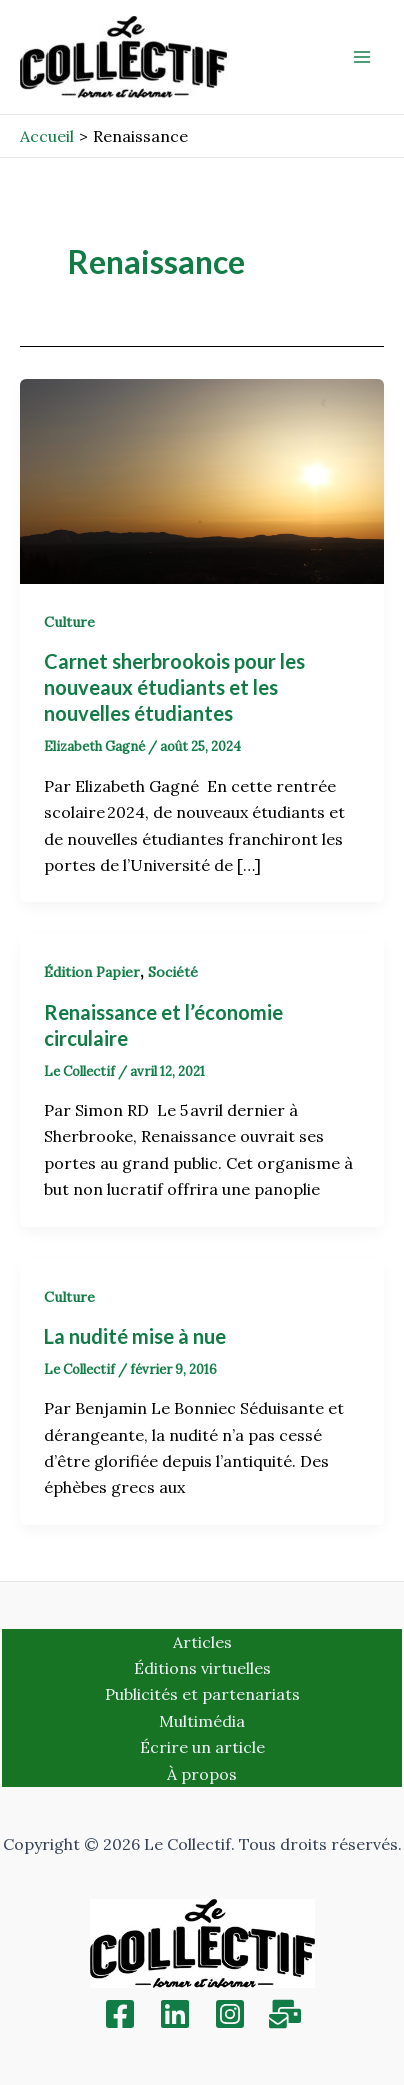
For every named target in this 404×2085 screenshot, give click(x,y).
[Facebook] (120, 2014)
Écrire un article (202, 1747)
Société (173, 972)
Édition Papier (92, 972)
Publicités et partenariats (202, 1694)
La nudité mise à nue (135, 1336)
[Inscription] (285, 2014)
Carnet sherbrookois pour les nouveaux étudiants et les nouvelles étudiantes (174, 687)
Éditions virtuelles (202, 1668)
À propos (202, 1774)
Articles (202, 1642)
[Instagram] (230, 2014)
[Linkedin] (175, 2014)
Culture (69, 622)
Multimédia (202, 1721)
